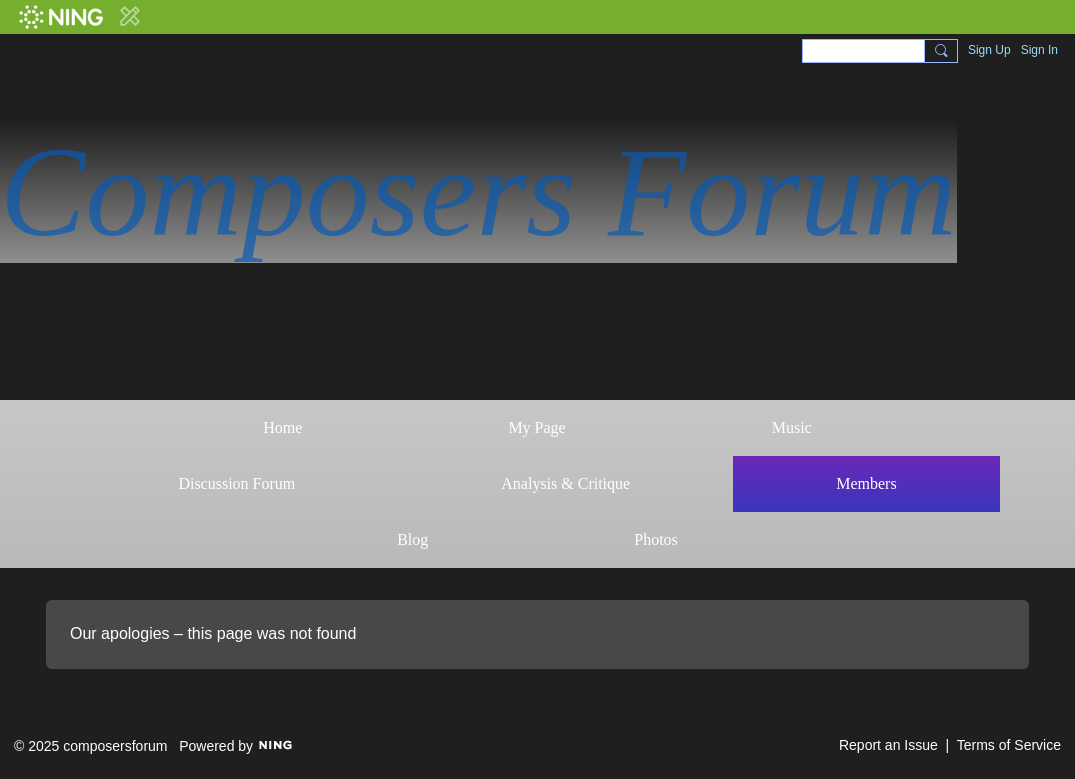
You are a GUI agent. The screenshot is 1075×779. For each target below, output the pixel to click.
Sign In (1039, 50)
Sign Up (989, 50)
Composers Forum (478, 192)
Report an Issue (888, 745)
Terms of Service (1009, 745)
